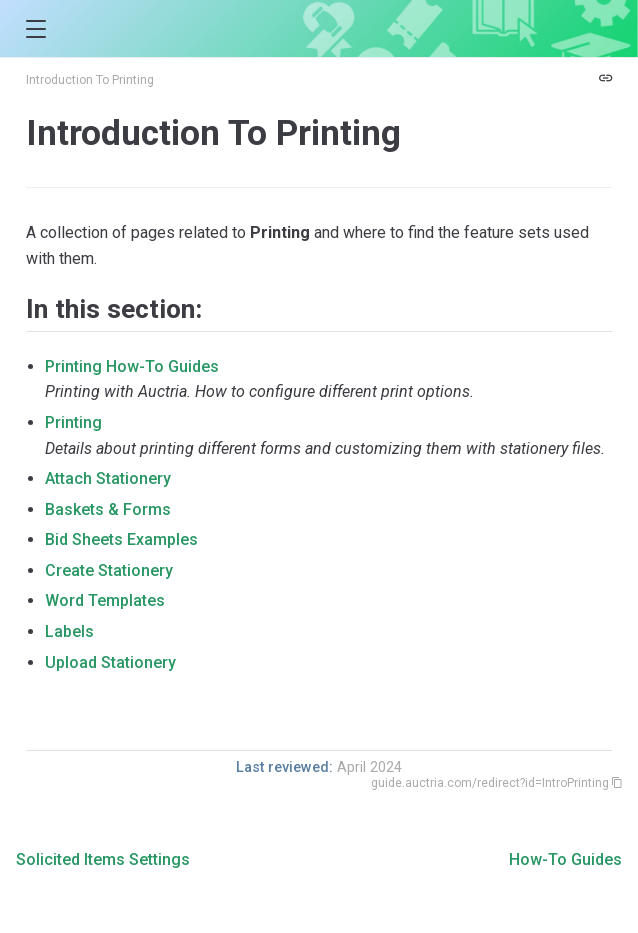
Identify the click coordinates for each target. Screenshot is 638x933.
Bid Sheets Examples (121, 539)
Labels (69, 631)
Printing (73, 422)
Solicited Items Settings (103, 859)
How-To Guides (565, 859)
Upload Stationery (110, 662)
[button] (35, 29)
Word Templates (105, 600)
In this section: (114, 309)
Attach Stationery (108, 478)
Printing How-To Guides (132, 366)
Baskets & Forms (108, 509)
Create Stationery (109, 570)
